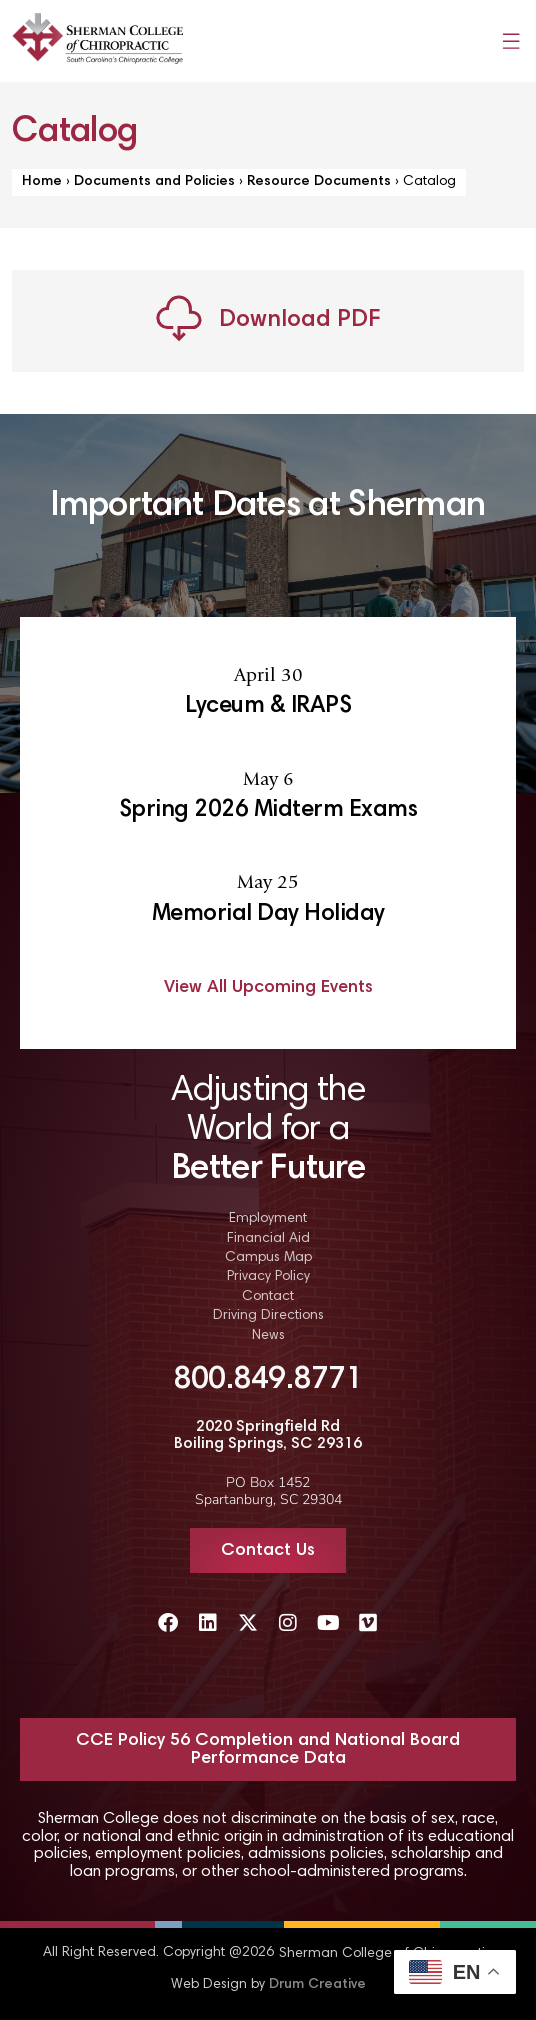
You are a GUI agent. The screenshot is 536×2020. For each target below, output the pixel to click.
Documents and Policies (154, 182)
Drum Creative (317, 1985)
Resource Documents (319, 182)
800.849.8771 (268, 1381)
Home (42, 182)
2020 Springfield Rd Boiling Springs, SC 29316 (268, 1436)
